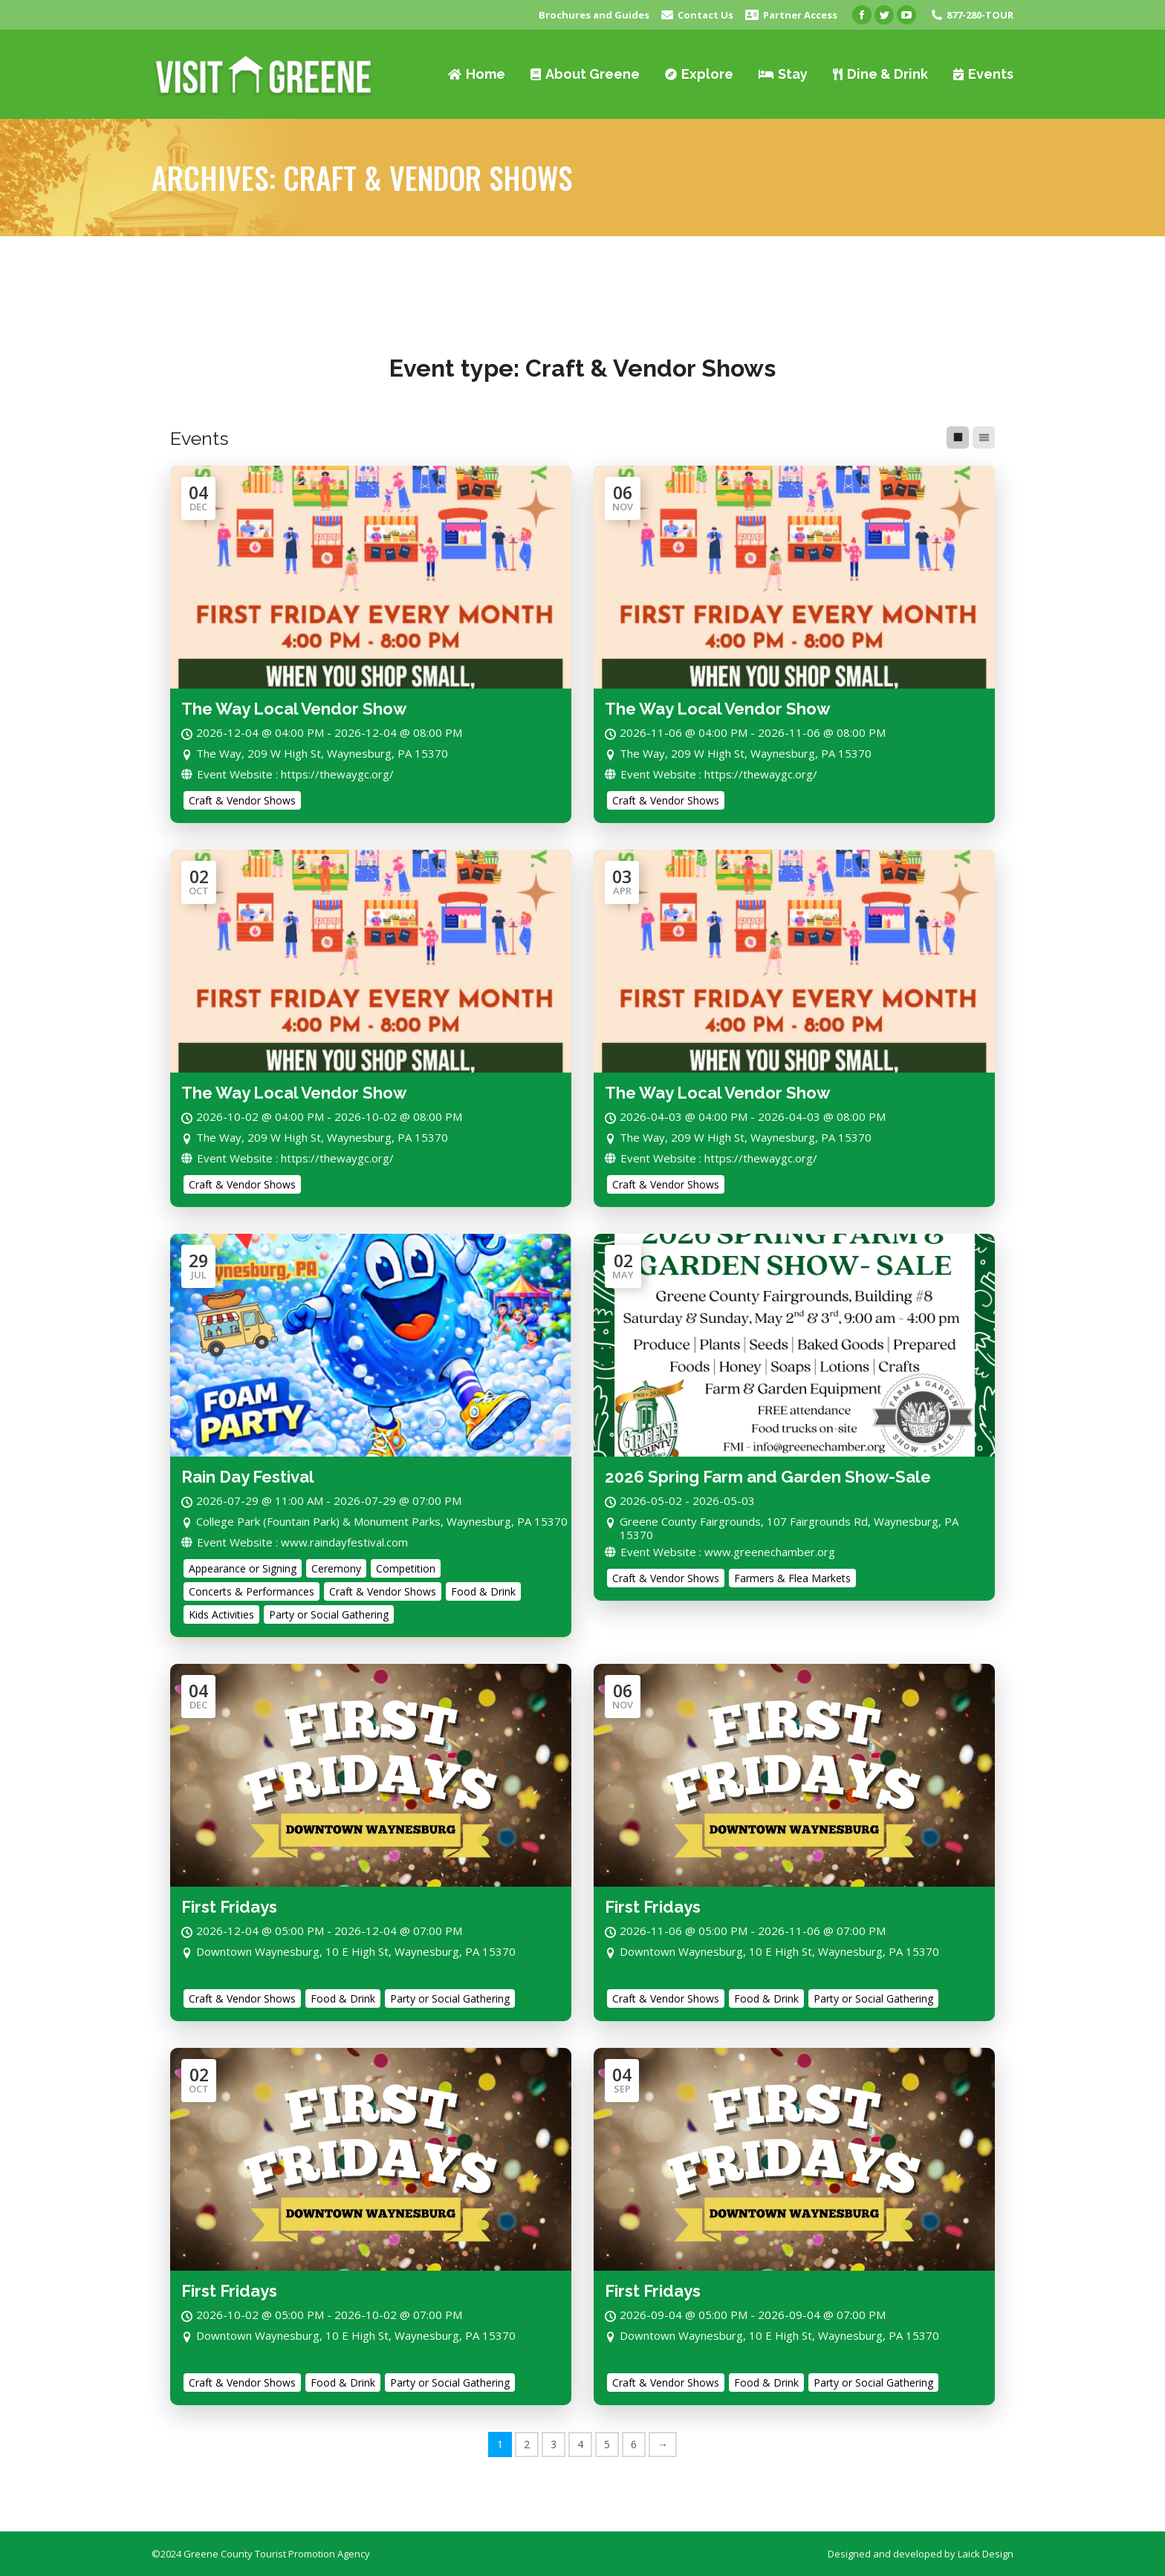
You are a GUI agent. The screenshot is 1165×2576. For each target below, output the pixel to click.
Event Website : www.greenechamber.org (720, 1551)
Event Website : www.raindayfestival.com (294, 1542)
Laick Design (985, 2553)
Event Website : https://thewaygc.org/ (287, 774)
